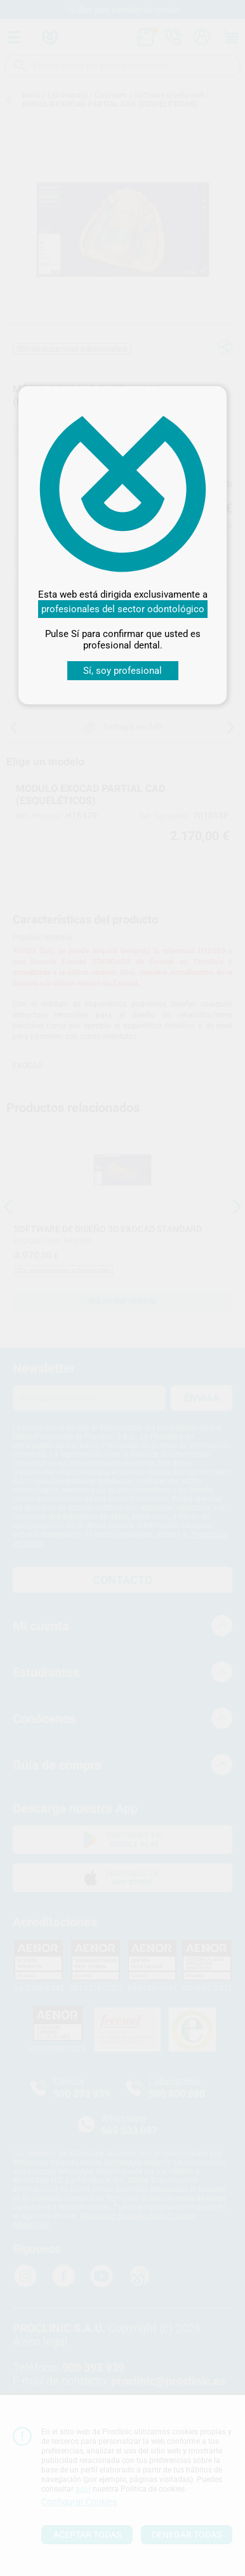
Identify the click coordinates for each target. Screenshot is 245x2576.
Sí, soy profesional (122, 670)
